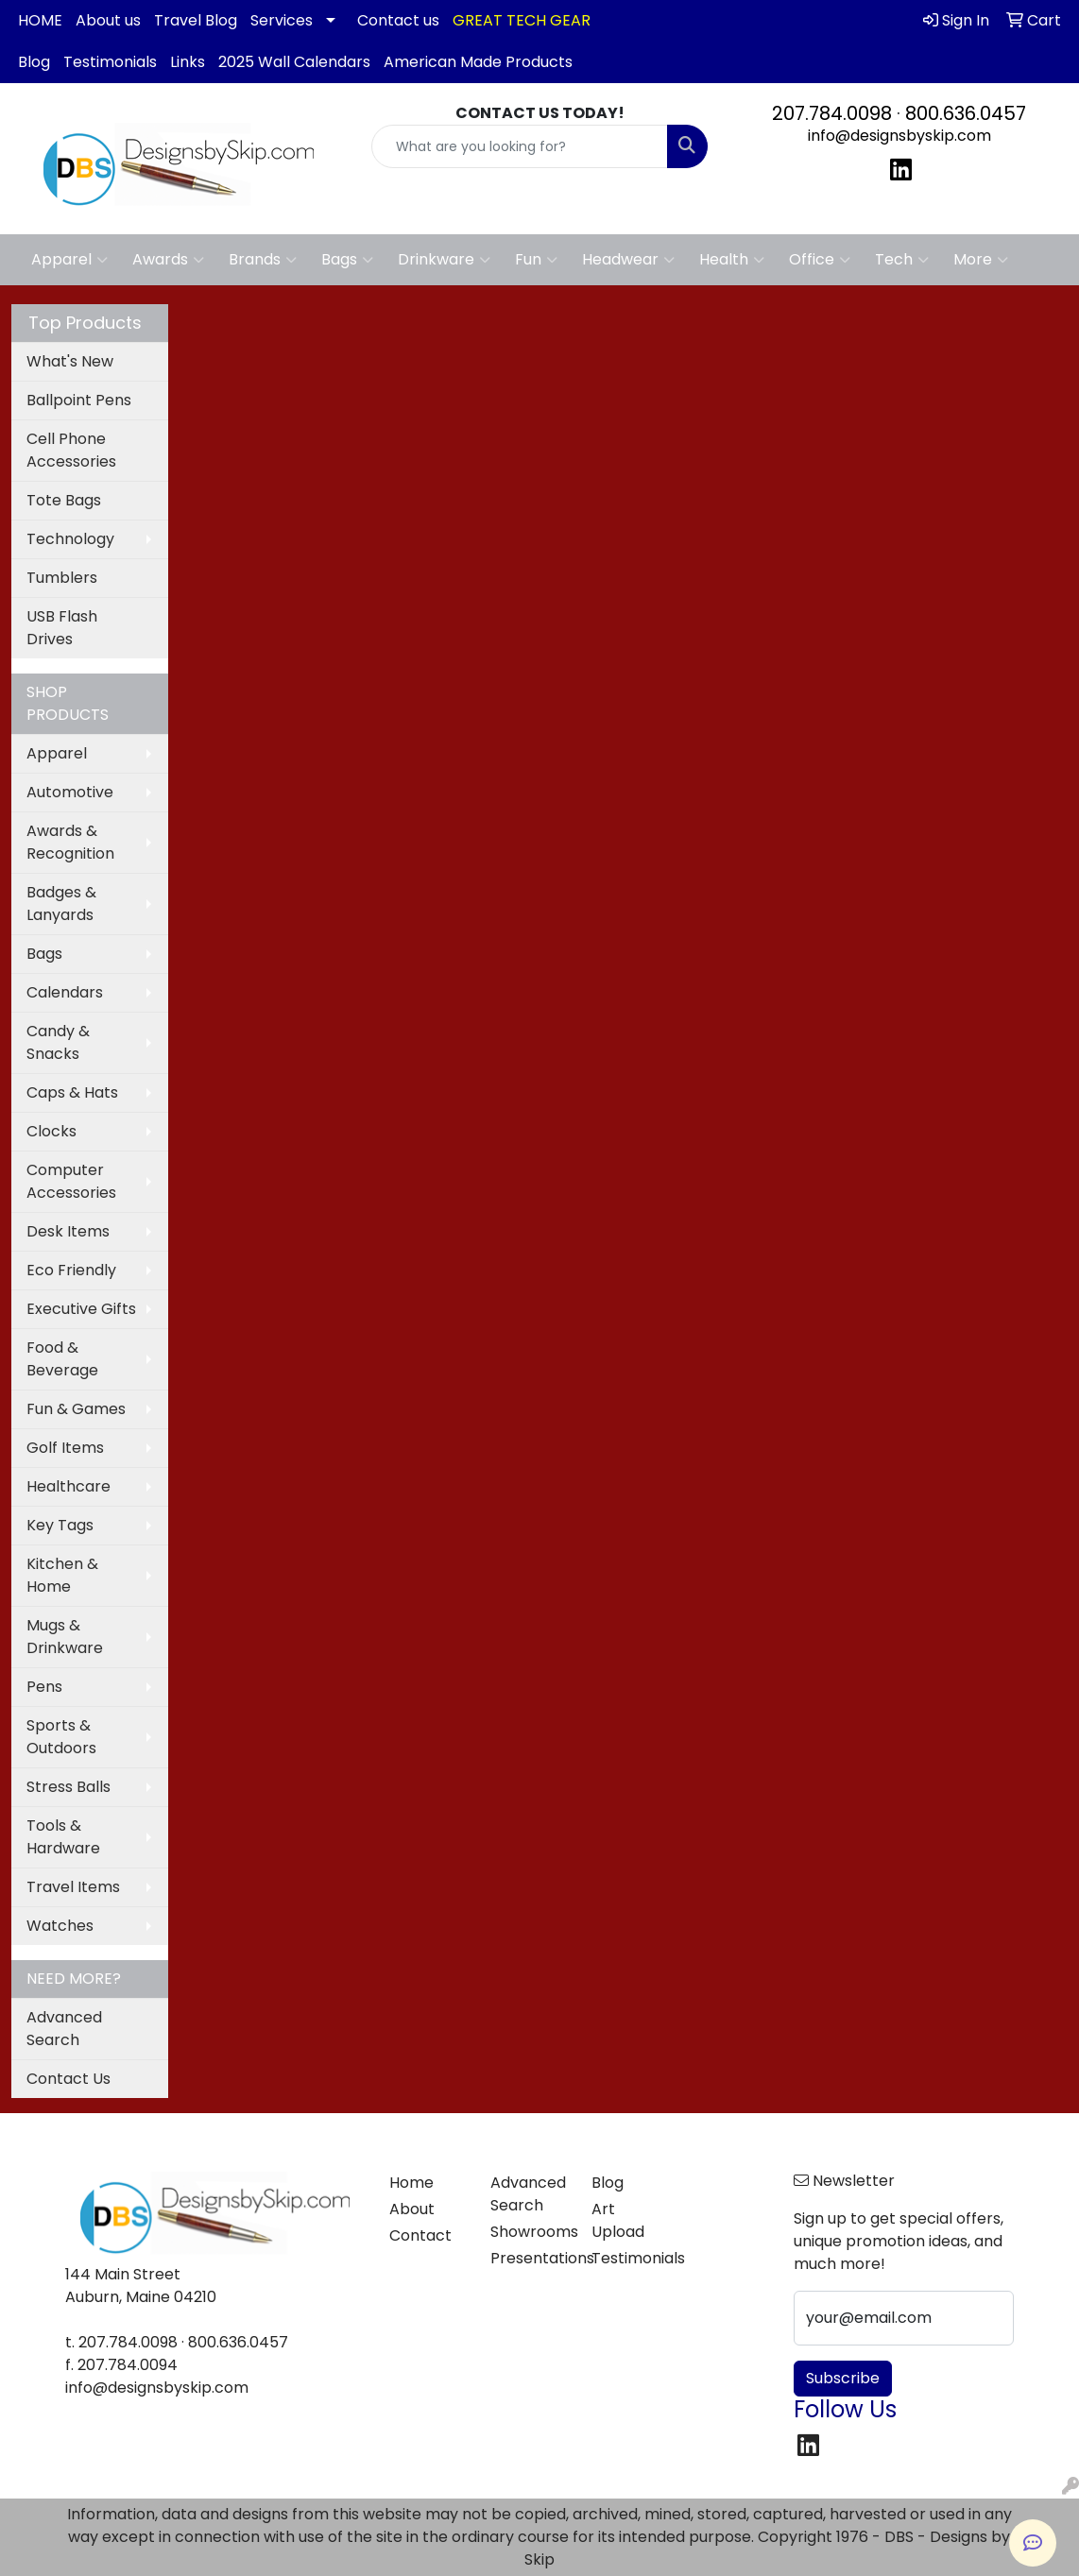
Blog (34, 62)
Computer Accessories (71, 1181)
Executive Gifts (81, 1309)
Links (187, 62)
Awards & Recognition (70, 842)
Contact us (398, 20)
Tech (902, 259)
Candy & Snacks (58, 1042)
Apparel (69, 259)
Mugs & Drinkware (64, 1636)
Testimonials (110, 62)
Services (281, 20)
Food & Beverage (62, 1359)
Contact (420, 2235)
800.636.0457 (965, 113)
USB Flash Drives (61, 628)
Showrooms (529, 2232)
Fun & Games (76, 1409)
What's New (69, 361)
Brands (263, 259)
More (980, 259)
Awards (168, 259)
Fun (536, 259)
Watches (60, 1925)
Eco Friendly (71, 1270)
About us (108, 20)
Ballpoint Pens (78, 400)
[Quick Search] (520, 146)
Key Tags (60, 1525)
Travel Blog (195, 20)
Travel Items (73, 1887)
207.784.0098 (832, 113)
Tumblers (61, 578)
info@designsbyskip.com (899, 135)
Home (411, 2182)
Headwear (628, 259)
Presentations (529, 2258)
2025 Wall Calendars (294, 62)
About (412, 2209)
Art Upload (617, 2220)
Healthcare (68, 1486)
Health (731, 259)
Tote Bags (63, 500)
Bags (347, 259)
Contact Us (68, 2079)
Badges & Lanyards (61, 903)
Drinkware (444, 259)
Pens (44, 1686)
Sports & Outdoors (61, 1736)
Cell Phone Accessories (71, 450)
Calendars (64, 992)
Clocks (51, 1131)
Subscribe (843, 2378)
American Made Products (478, 62)
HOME (40, 20)
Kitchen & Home (62, 1575)
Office (819, 259)
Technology (70, 539)
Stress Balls (68, 1787)
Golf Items (65, 1448)
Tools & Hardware (63, 1837)
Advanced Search (64, 2028)
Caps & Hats (72, 1092)
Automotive (69, 792)
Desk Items (68, 1231)
